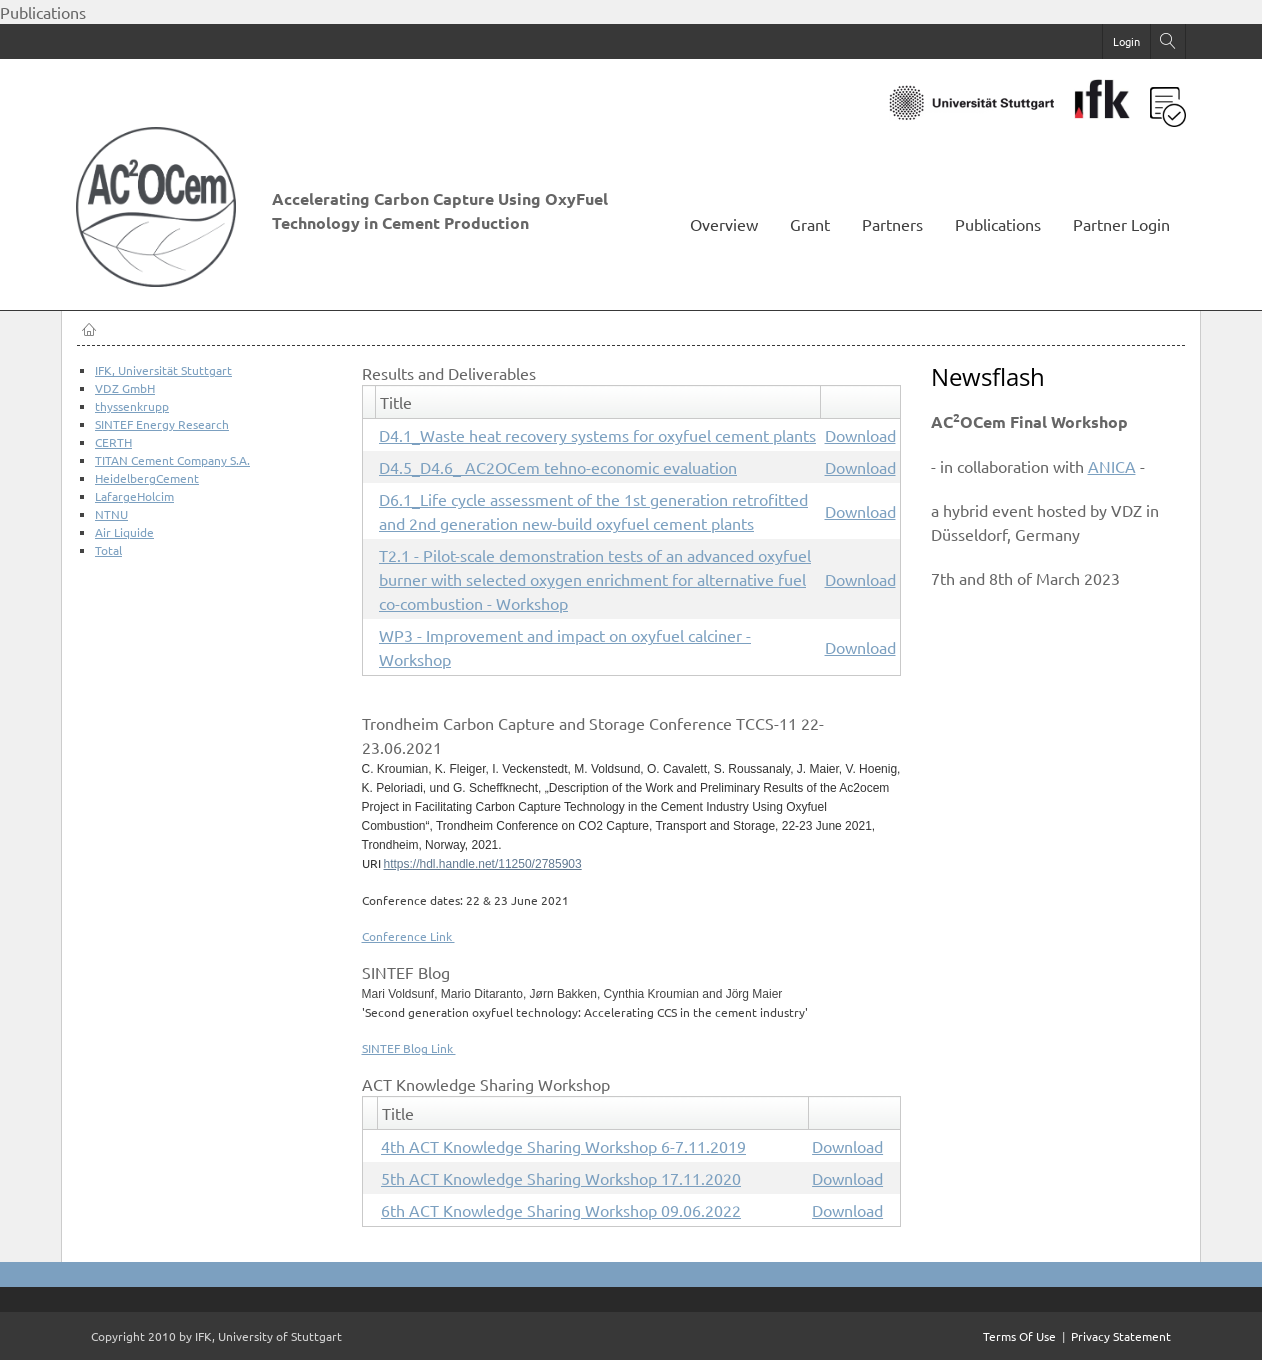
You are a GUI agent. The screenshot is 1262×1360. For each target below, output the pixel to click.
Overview (724, 224)
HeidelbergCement (147, 478)
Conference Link (408, 936)
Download (860, 435)
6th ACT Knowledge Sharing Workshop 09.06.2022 (561, 1210)
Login (1126, 41)
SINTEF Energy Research (162, 424)
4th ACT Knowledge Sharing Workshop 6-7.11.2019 (563, 1146)
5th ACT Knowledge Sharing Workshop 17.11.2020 (561, 1178)
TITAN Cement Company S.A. (172, 460)
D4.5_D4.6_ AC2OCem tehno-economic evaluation (558, 467)
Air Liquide (124, 532)
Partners (892, 224)
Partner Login (1121, 224)
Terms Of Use (1019, 1336)
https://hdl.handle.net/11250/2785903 (483, 864)
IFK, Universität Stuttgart (163, 370)
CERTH (113, 442)
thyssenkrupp (132, 406)
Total (108, 550)
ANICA (1112, 466)
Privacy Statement (1121, 1336)
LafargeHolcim (134, 496)
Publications (998, 224)
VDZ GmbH (125, 388)
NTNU (111, 514)
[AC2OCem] (166, 278)
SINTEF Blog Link (409, 1048)
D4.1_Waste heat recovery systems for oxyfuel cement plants (597, 435)
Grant (810, 224)
